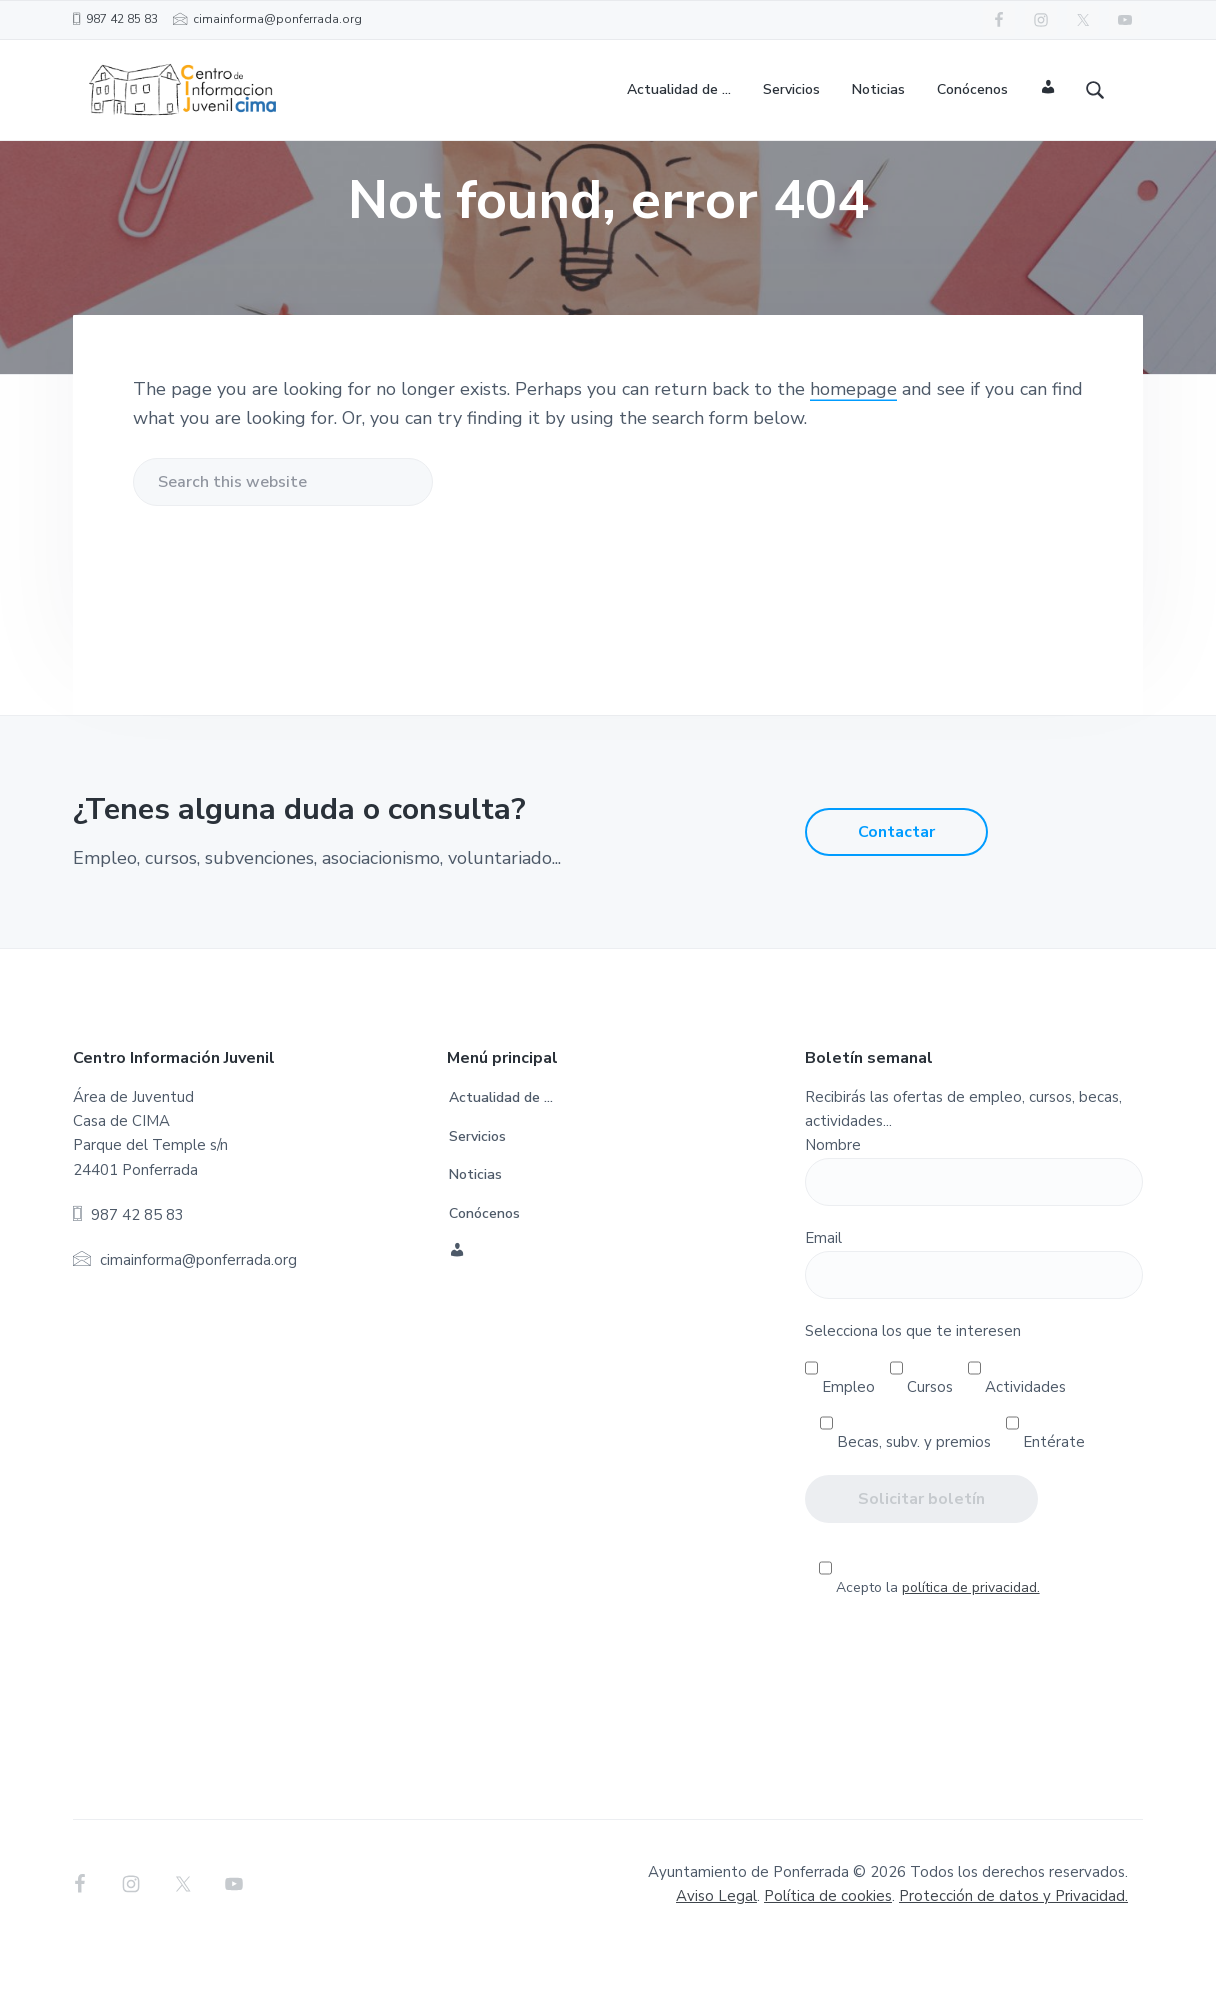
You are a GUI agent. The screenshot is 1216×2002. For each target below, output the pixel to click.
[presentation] (974, 1713)
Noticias (475, 1228)
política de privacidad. (971, 1640)
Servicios (477, 1189)
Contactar (896, 886)
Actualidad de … (501, 1151)
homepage (853, 443)
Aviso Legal (716, 1950)
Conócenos (484, 1267)
